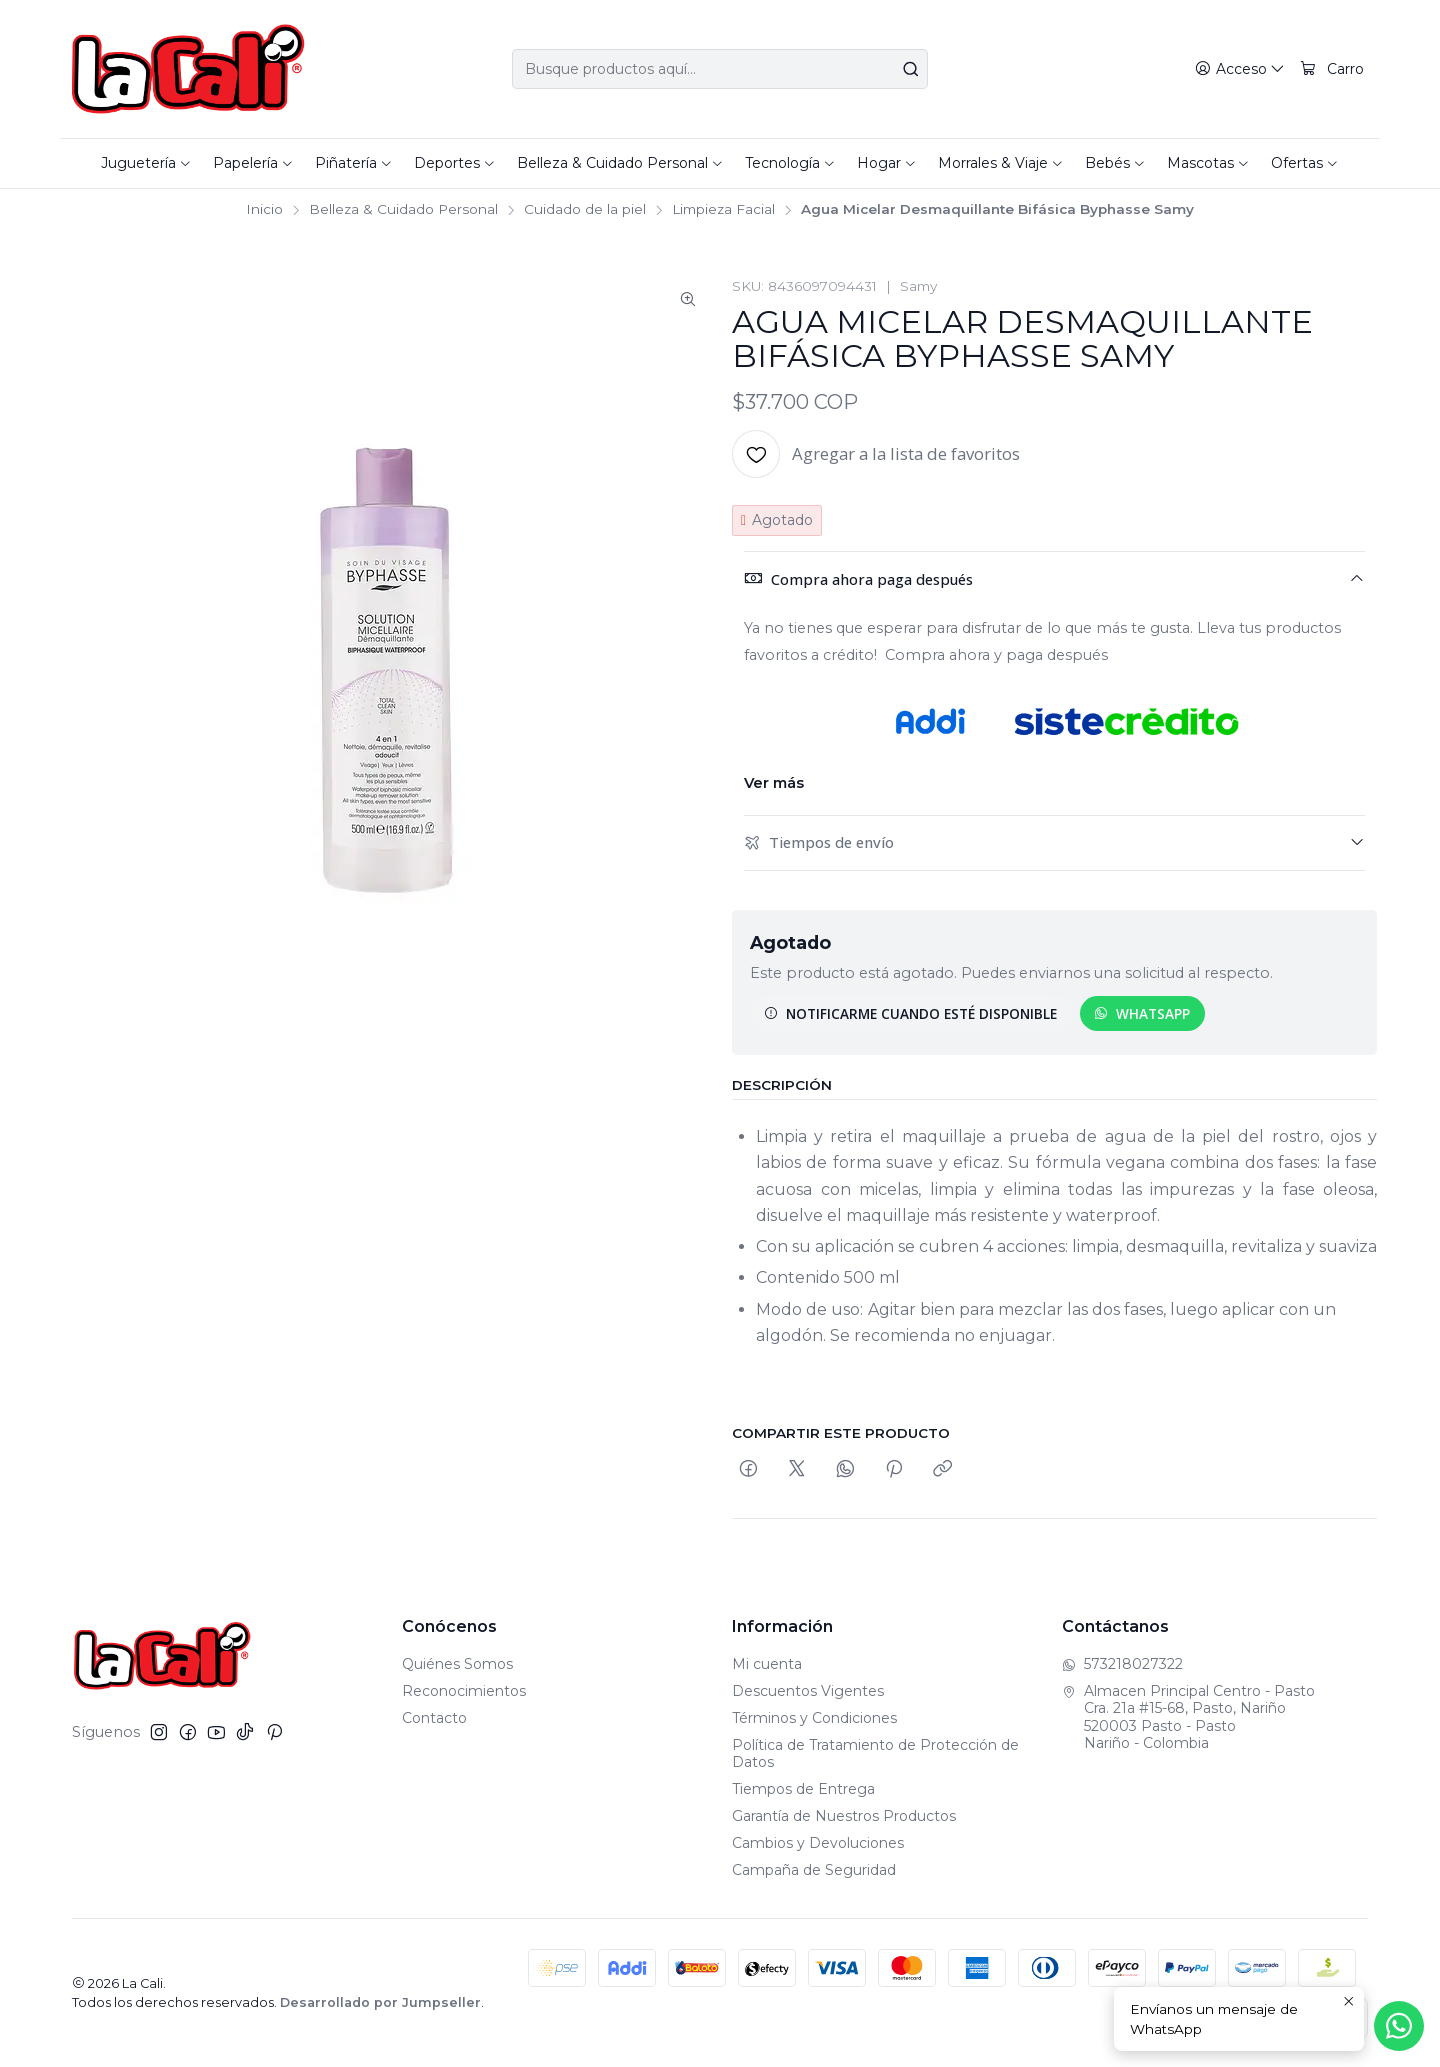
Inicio (264, 210)
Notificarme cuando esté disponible (910, 1013)
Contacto (434, 1718)
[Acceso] (1240, 69)
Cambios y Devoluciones (818, 1843)
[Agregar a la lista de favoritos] (876, 454)
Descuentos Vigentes (808, 1691)
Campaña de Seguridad (814, 1870)
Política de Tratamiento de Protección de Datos (875, 1754)
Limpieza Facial (723, 210)
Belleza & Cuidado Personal (403, 210)
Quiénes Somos (457, 1664)
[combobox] (720, 69)
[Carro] (1332, 69)
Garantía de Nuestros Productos (844, 1816)
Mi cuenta (767, 1664)
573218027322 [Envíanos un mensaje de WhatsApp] (1122, 1664)
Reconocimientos (464, 1691)
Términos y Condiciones (814, 1718)
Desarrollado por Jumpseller (380, 2002)
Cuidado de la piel (585, 210)
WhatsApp (1142, 1013)
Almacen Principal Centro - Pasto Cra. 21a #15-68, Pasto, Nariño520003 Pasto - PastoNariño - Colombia (1188, 1717)
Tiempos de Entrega (803, 1789)
